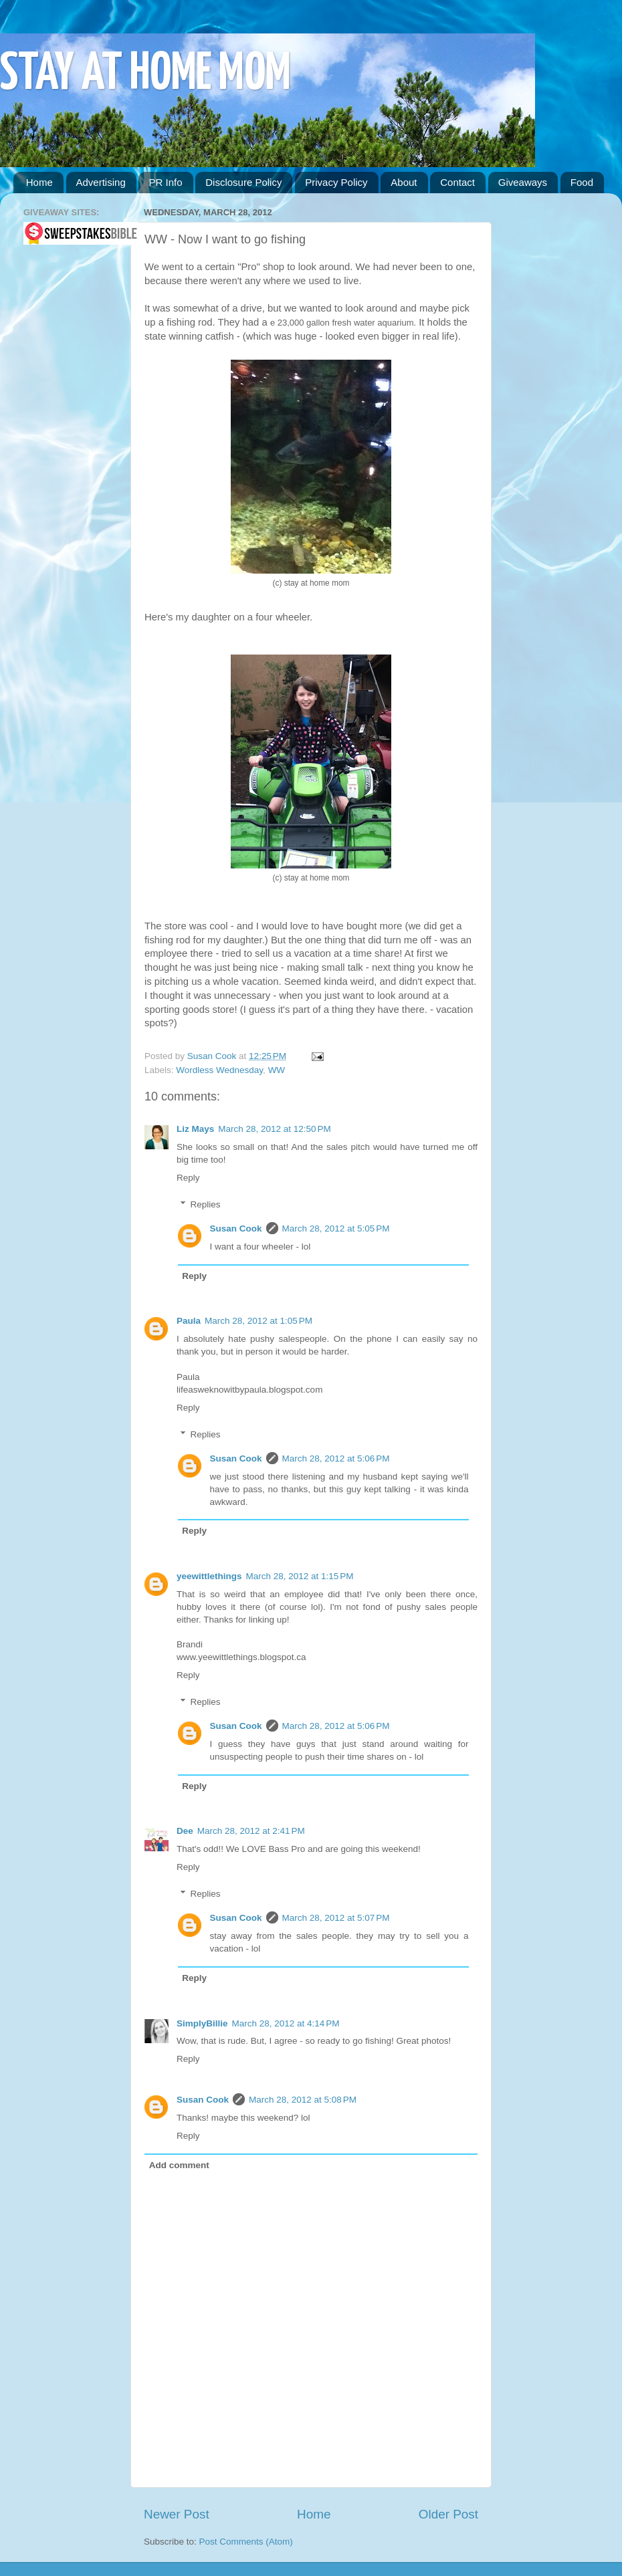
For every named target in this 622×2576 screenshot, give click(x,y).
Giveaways (522, 182)
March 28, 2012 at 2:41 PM (251, 1831)
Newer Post (176, 2514)
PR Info (165, 182)
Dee (185, 1831)
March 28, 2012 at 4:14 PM (286, 2023)
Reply (188, 1178)
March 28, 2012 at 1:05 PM (258, 1321)
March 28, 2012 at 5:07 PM (336, 1918)
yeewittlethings (209, 1576)
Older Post (448, 2514)
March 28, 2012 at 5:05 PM (336, 1228)
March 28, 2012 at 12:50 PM (274, 1129)
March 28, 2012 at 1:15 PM (300, 1576)
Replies (206, 1204)
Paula (189, 1321)
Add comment (179, 2165)
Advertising (101, 182)
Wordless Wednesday (219, 1070)
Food (582, 182)
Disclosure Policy (243, 182)
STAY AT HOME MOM (145, 74)
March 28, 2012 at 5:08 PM (302, 2100)
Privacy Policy (336, 182)
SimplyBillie (202, 2023)
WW (276, 1070)
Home (39, 182)
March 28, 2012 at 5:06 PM (336, 1458)
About (404, 182)
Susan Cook (213, 1056)
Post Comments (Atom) (246, 2542)
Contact (457, 182)
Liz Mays (195, 1129)
